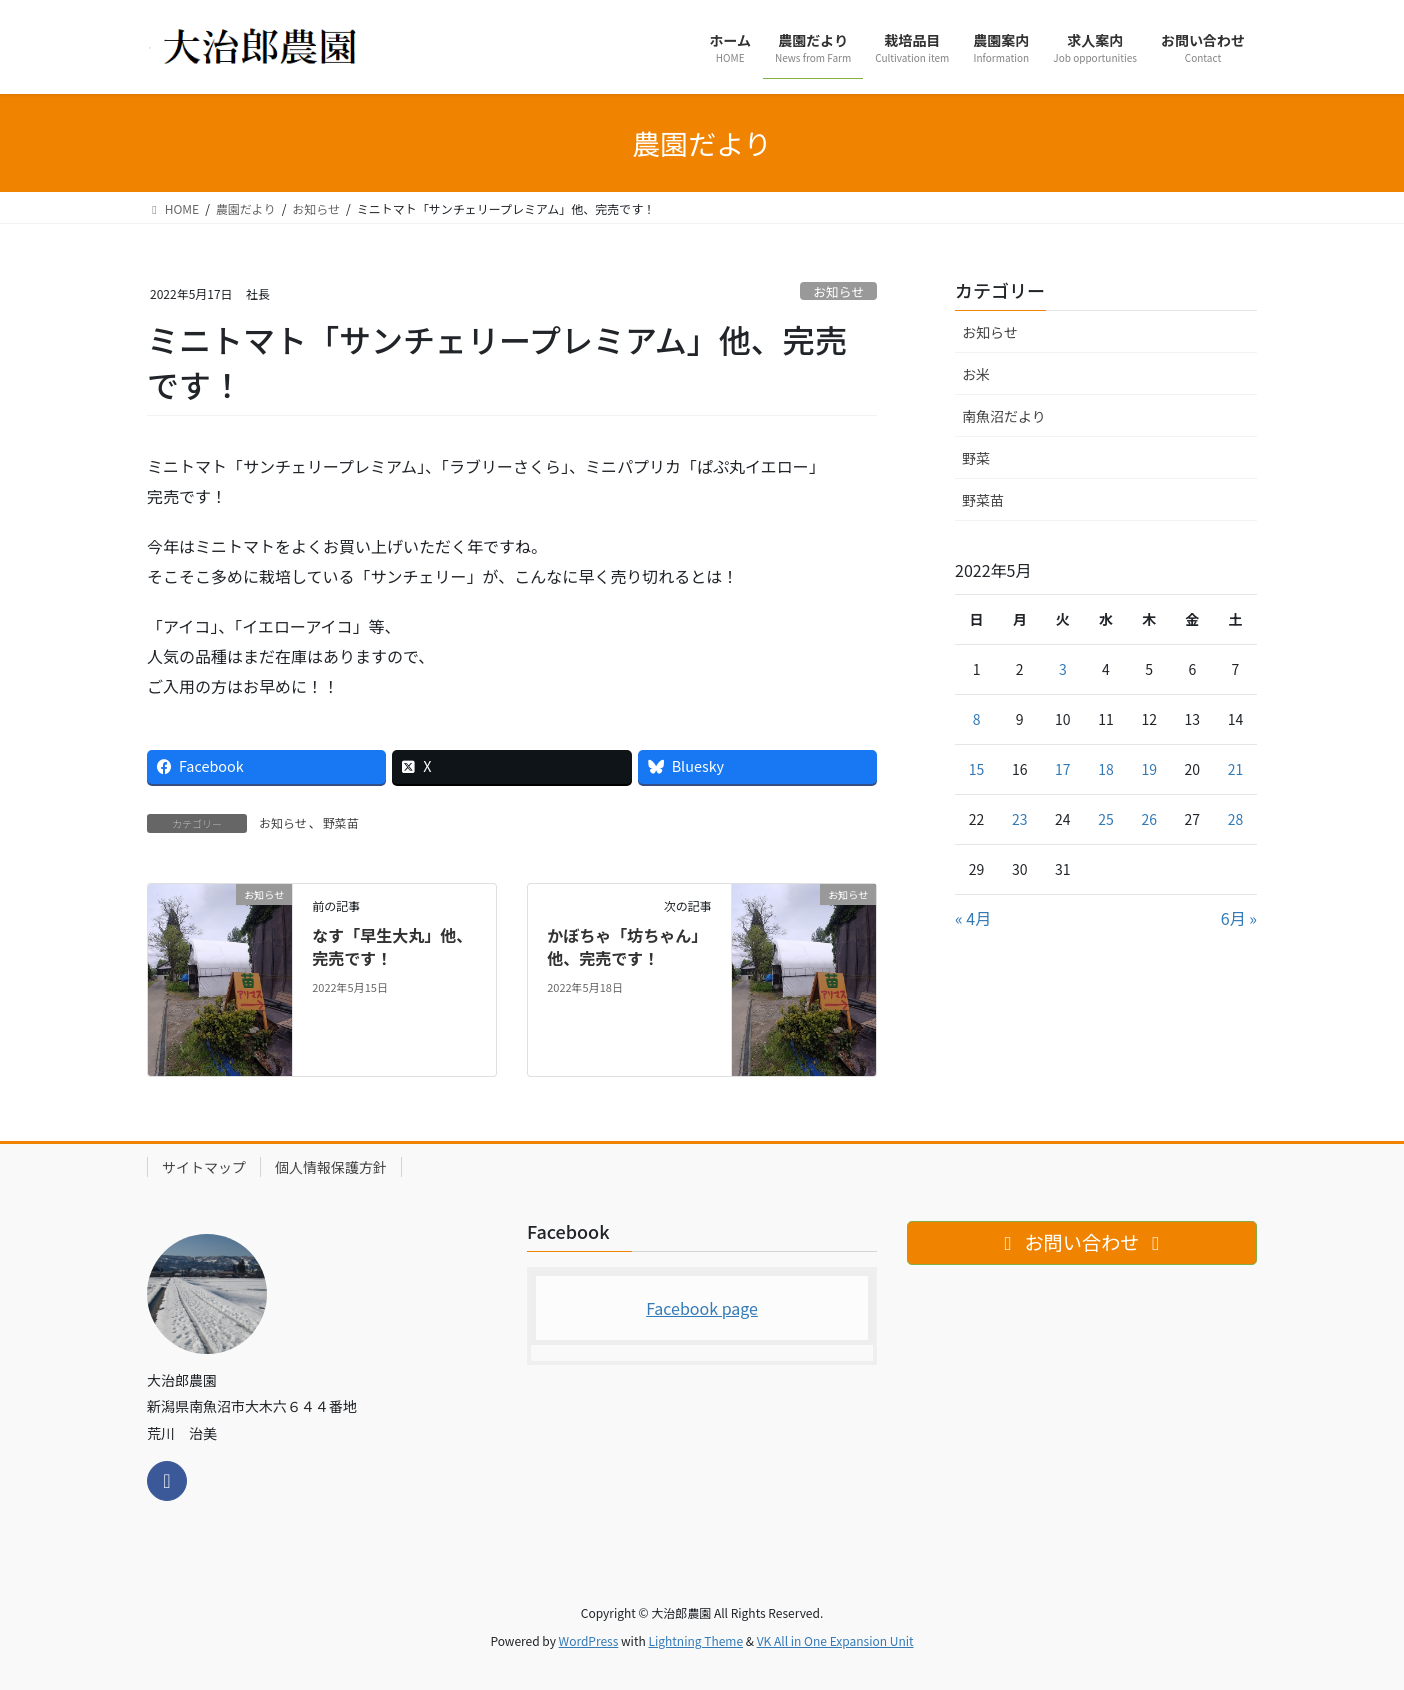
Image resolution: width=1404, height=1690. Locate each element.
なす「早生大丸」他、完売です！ (392, 946)
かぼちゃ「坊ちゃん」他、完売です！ (627, 946)
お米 (976, 374)
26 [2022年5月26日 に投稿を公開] (1149, 819)
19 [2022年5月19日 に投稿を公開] (1149, 769)
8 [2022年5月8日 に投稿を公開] (977, 719)
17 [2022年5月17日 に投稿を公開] (1063, 769)
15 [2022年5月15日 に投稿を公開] (977, 769)
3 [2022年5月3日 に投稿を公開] (1063, 669)
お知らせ (838, 291)
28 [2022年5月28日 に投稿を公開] (1236, 819)
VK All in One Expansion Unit (835, 1640)
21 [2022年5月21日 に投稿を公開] (1236, 769)
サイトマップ (204, 1167)
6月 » (1239, 918)
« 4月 (973, 918)
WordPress (589, 1640)
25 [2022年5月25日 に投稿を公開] (1106, 819)
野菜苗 (341, 822)
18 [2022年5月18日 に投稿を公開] (1106, 769)
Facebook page (702, 1308)
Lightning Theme (695, 1640)
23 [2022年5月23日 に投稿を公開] (1020, 819)
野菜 (976, 458)
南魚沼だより (1004, 416)
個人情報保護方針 (331, 1167)
